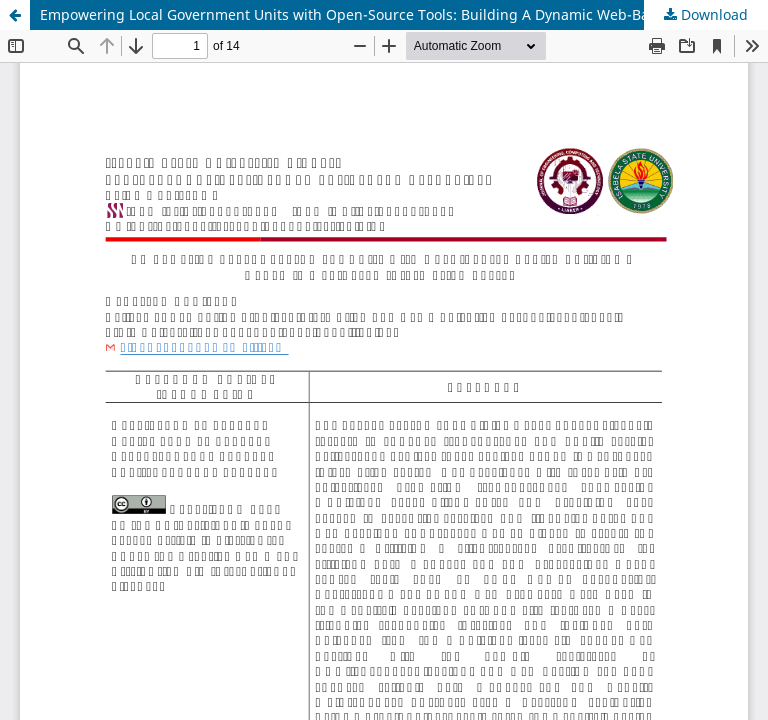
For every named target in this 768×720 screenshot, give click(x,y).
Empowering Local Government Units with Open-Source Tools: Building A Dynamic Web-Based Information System (404, 14)
